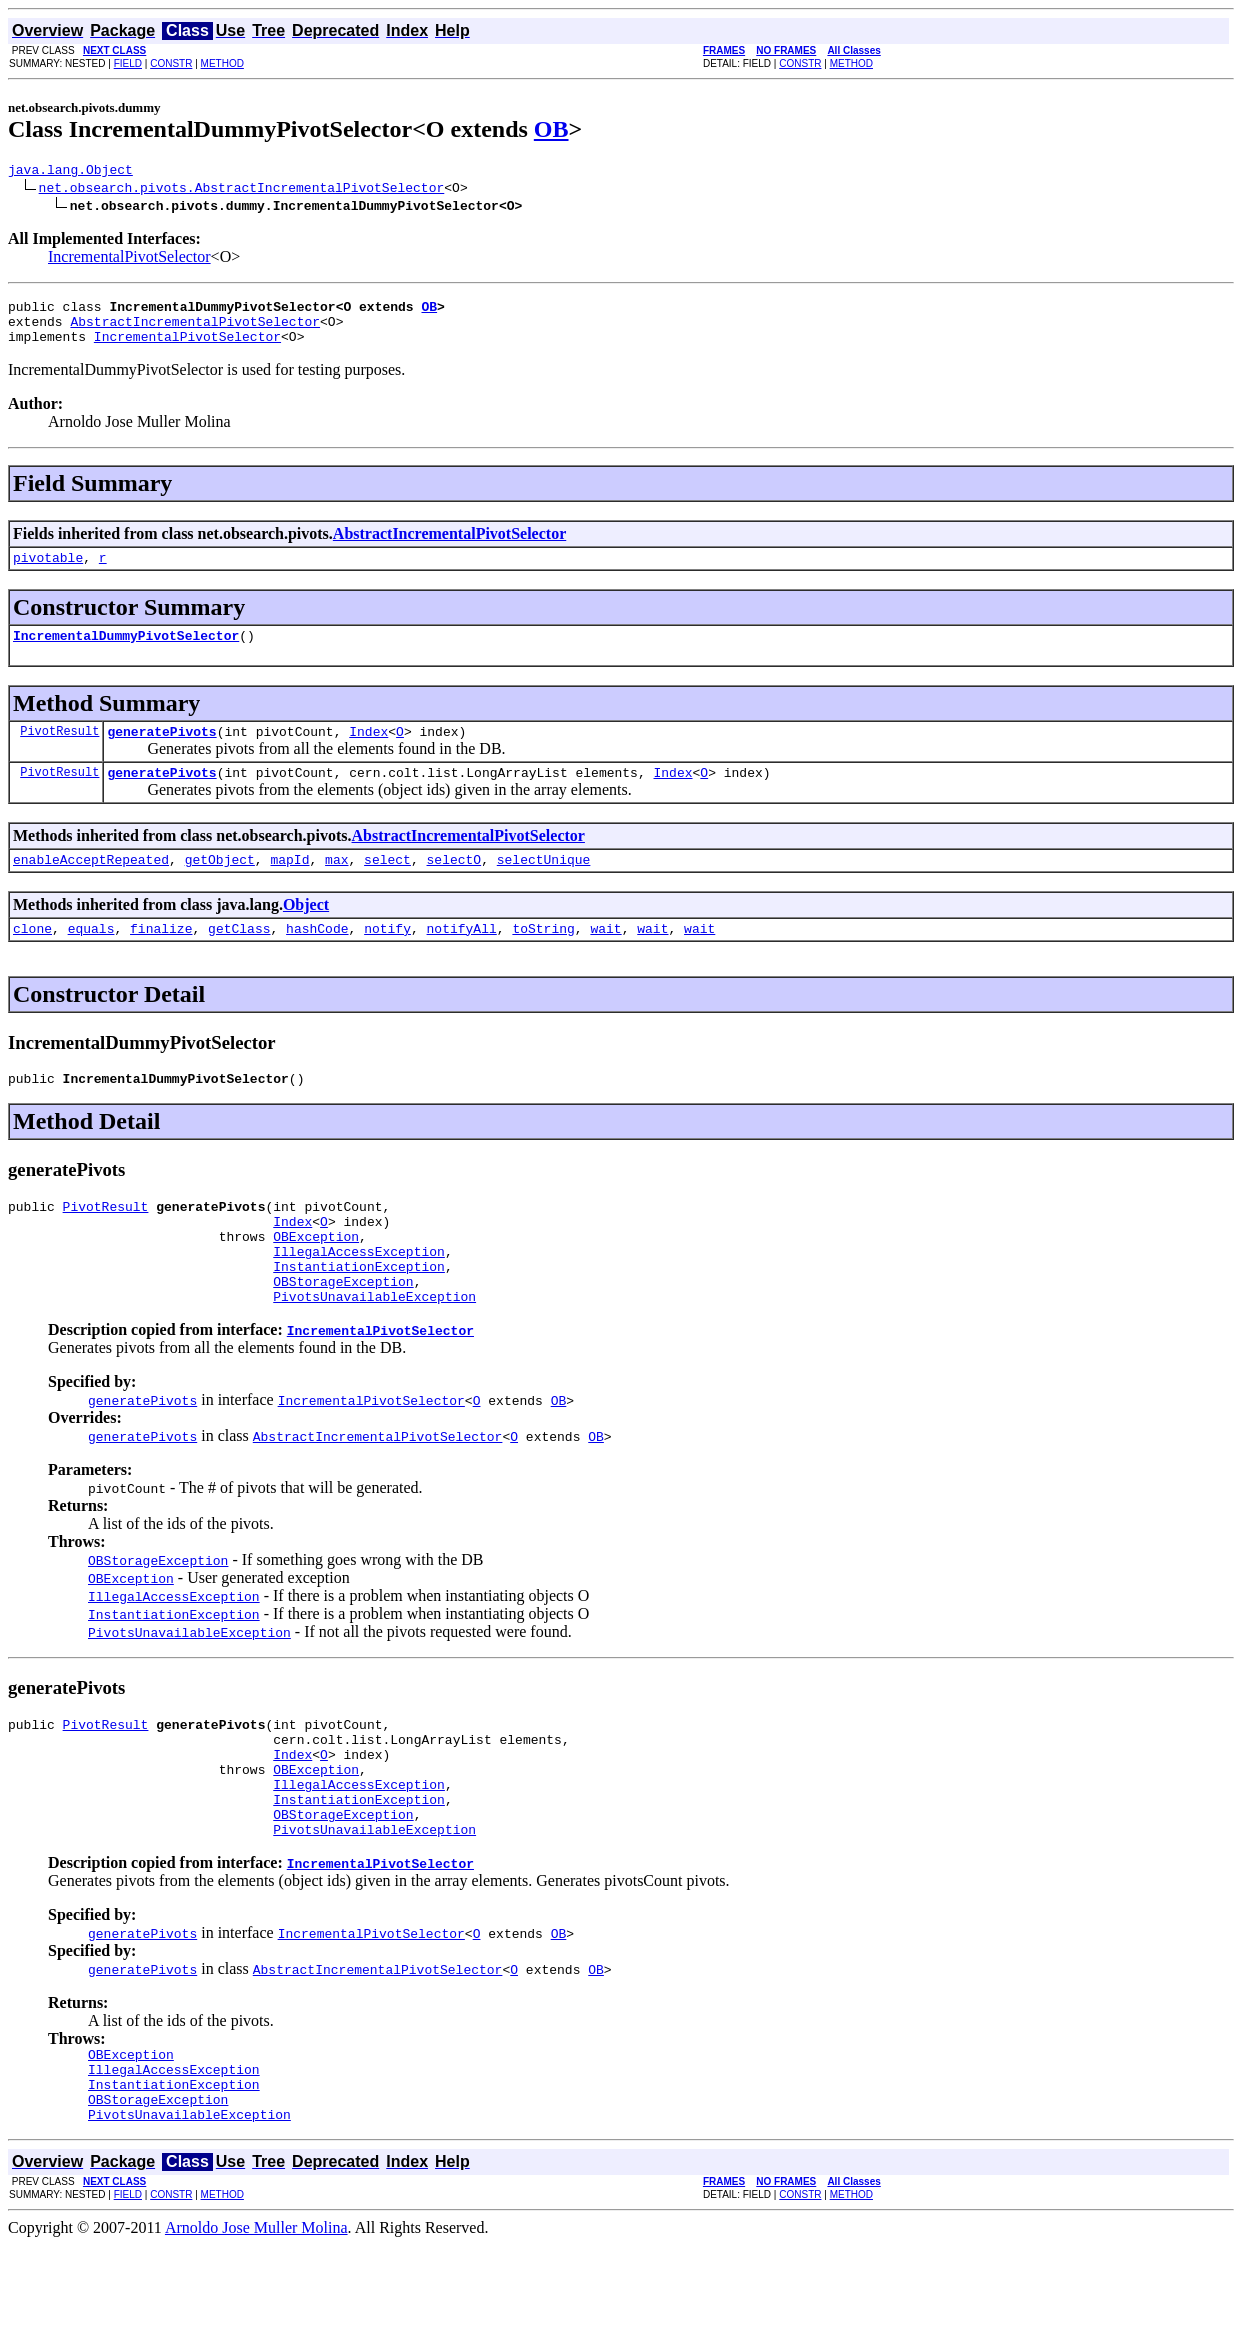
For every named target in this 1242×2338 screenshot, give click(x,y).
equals (91, 958)
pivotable (48, 572)
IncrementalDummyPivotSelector (126, 653)
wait (605, 958)
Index (368, 752)
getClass (239, 958)
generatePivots (161, 752)
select (387, 886)
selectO (454, 886)
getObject (220, 886)
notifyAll (462, 958)
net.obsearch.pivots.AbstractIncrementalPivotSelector (242, 190)
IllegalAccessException (359, 1296)
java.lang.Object (70, 172)
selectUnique (544, 886)
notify (387, 958)
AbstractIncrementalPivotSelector (195, 330)
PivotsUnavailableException (374, 1350)
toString (543, 958)
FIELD (128, 63)
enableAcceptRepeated (91, 886)
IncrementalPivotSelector (129, 259)
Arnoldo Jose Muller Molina (256, 2320)
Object (306, 931)
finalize (161, 958)
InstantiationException (359, 1314)
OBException (316, 1278)
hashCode (317, 958)
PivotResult (59, 751)
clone (32, 958)
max (336, 886)
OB (551, 129)
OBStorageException (343, 1332)
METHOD (222, 63)
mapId (289, 886)
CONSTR (171, 63)
